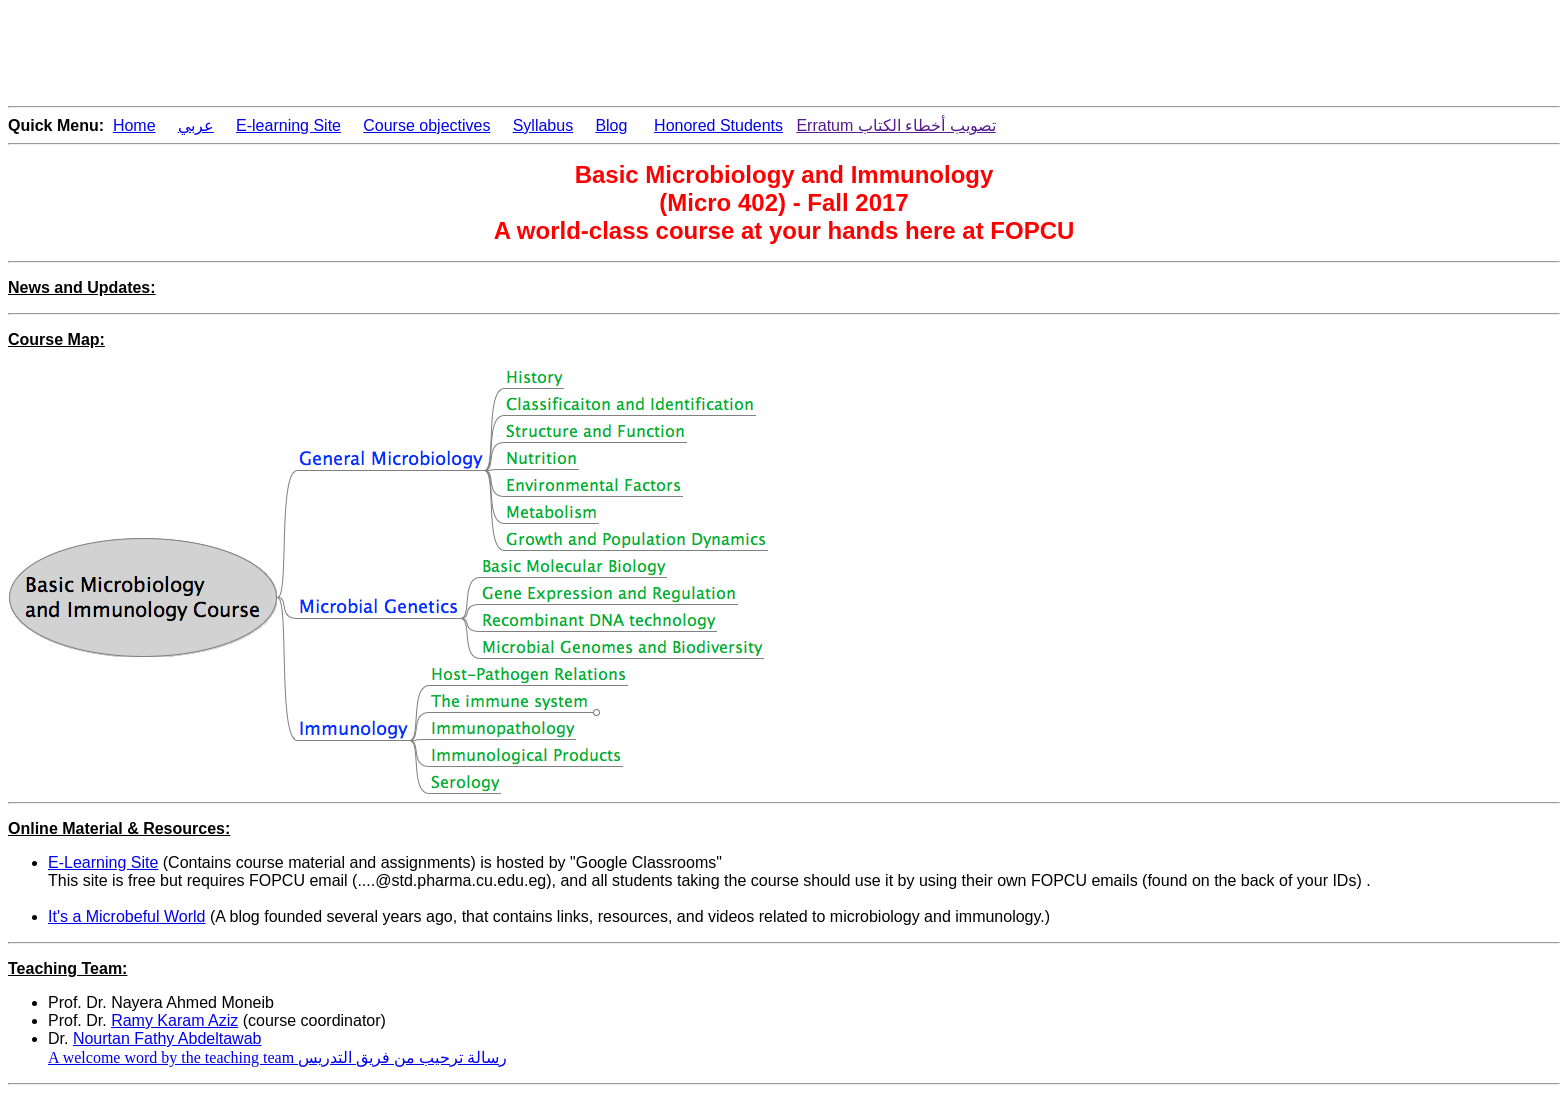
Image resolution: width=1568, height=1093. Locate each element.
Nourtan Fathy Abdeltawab (167, 1038)
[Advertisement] (372, 53)
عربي (196, 125)
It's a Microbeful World (126, 916)
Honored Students (718, 125)
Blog (611, 125)
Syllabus (543, 125)
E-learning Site (288, 125)
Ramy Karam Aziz (174, 1020)
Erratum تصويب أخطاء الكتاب (895, 125)
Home (134, 125)
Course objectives (426, 125)
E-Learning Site (103, 862)
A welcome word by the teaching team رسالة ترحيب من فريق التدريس (277, 1057)
